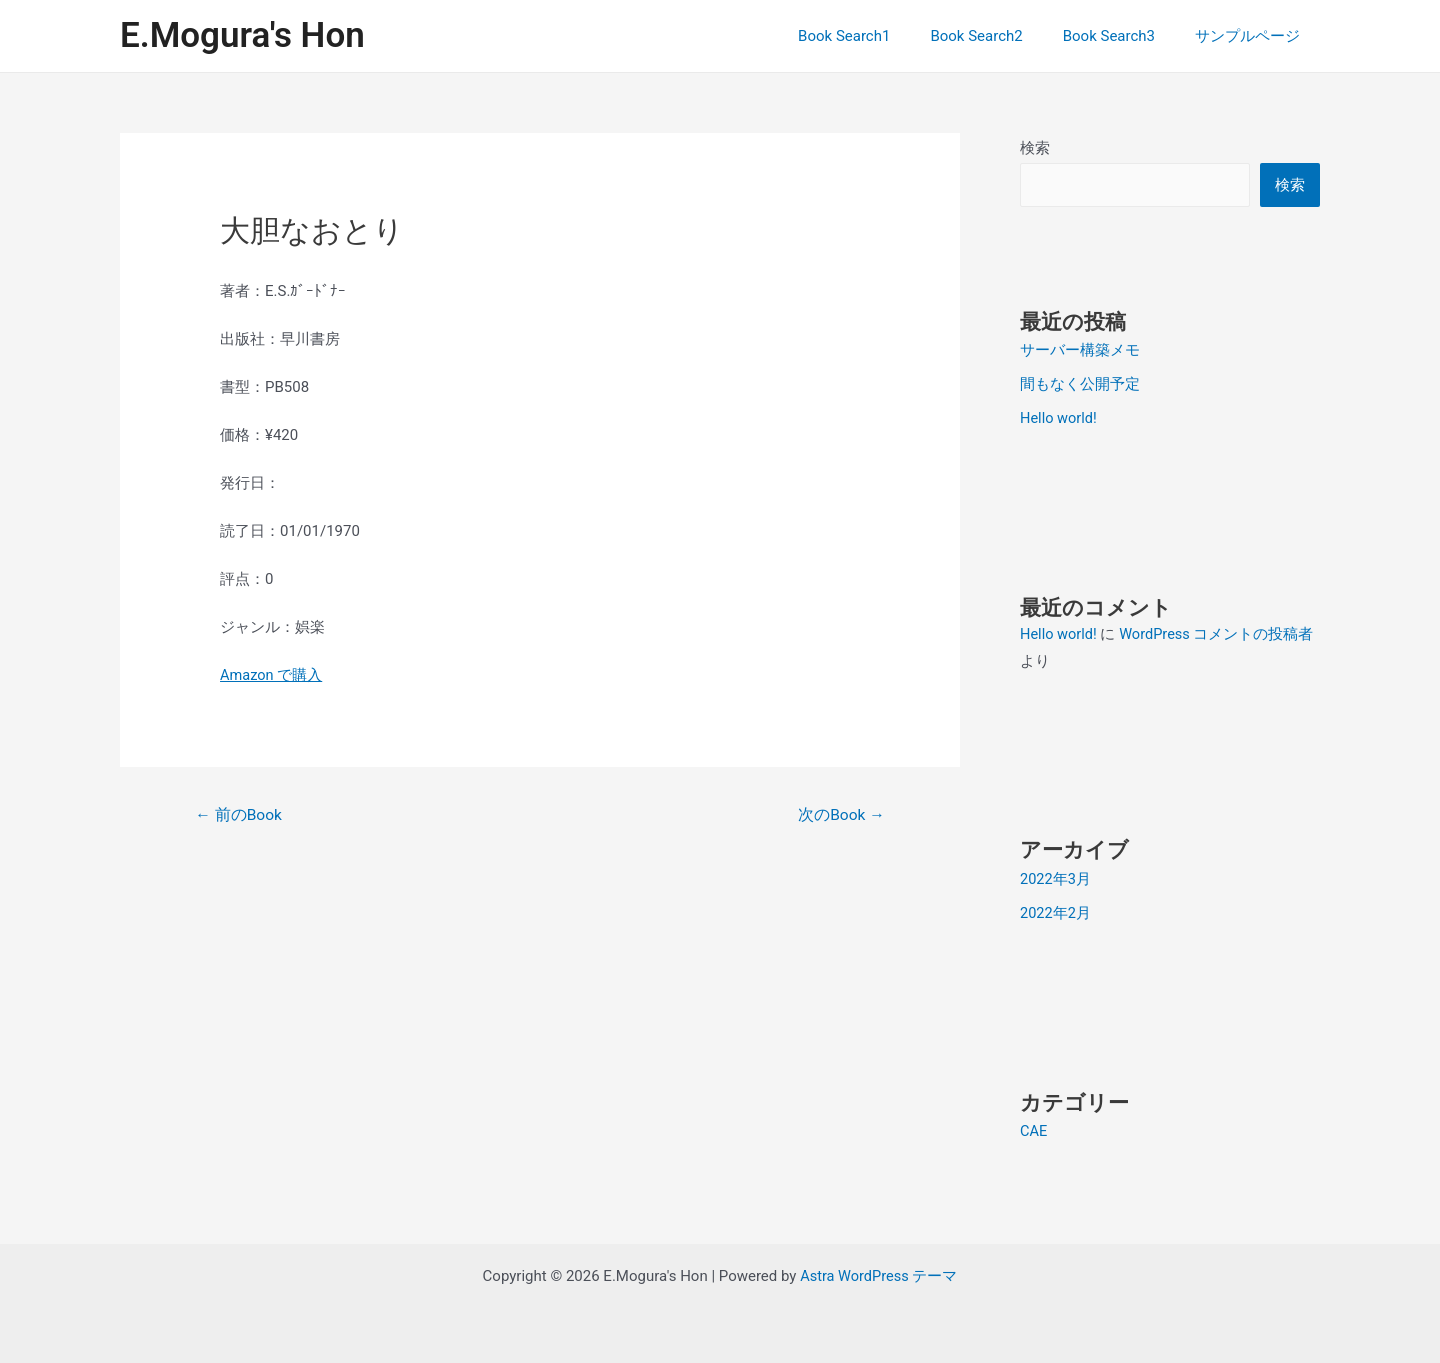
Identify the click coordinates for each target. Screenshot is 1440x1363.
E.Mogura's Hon (242, 35)
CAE (1034, 1130)
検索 (1035, 148)
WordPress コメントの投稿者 (1220, 634)
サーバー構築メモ (1080, 350)
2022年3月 (1056, 878)
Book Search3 (1124, 36)
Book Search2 (1001, 36)
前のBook (240, 815)
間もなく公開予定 (1080, 384)
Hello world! (1059, 418)
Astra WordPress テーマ (878, 1275)
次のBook (840, 815)
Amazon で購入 (272, 675)
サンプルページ (1252, 36)
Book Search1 (879, 36)
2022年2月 (1056, 912)
